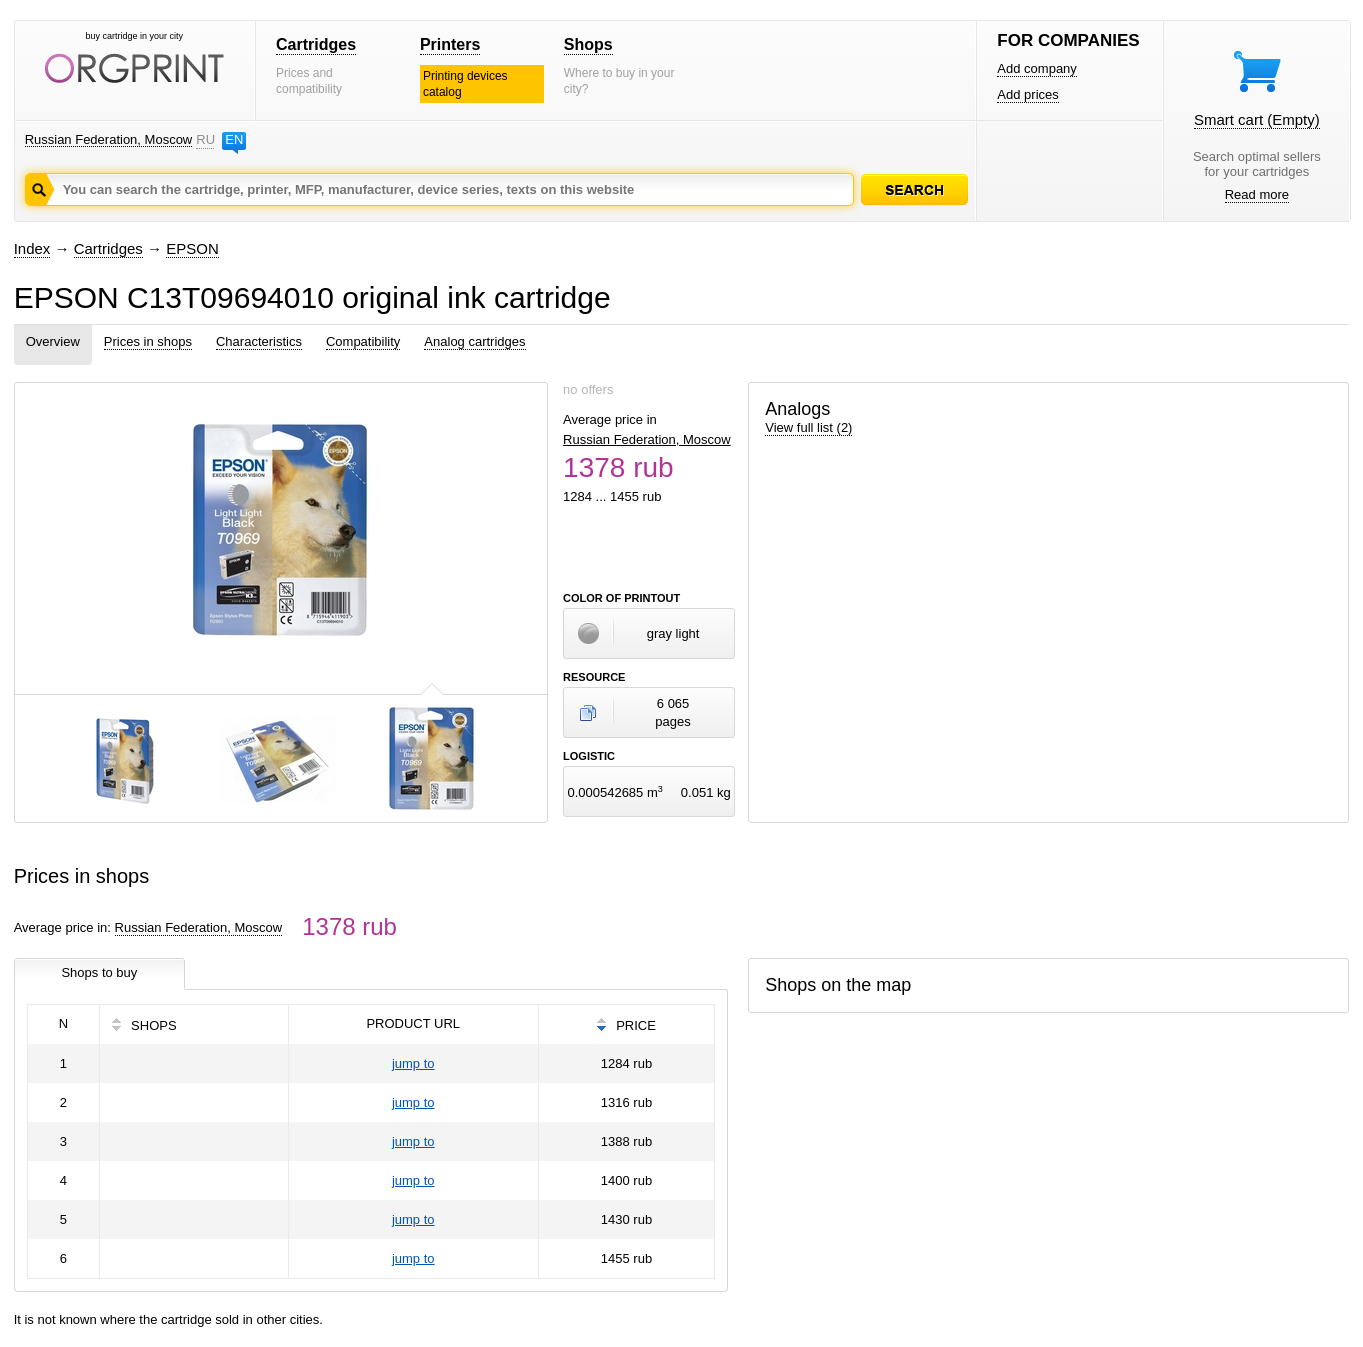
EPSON (192, 248)
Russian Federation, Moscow (109, 139)
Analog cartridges (474, 341)
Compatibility (363, 341)
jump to (413, 1063)
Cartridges (316, 44)
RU (205, 139)
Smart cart (1257, 119)
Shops (588, 44)
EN (234, 139)
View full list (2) (808, 427)
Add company (1037, 68)
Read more (1257, 194)
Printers (450, 44)
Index (32, 248)
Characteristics (259, 341)
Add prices (1027, 94)
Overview (53, 341)
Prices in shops (148, 341)
